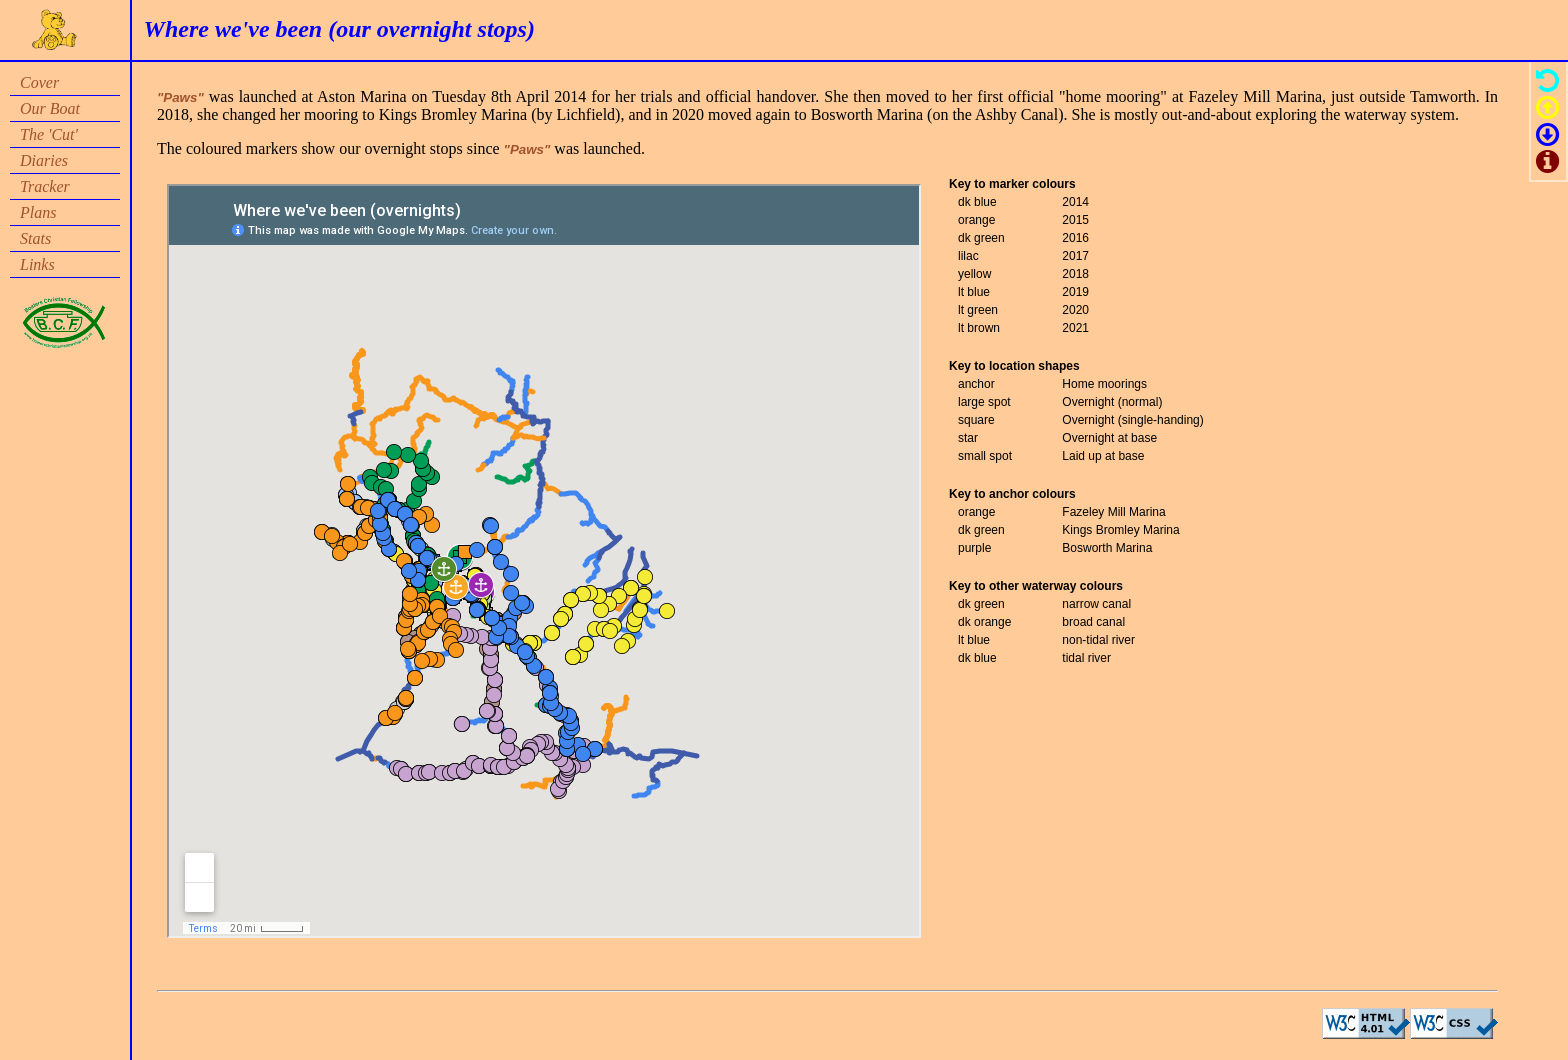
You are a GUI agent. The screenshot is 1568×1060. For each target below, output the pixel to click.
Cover (39, 82)
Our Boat (50, 108)
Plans (38, 212)
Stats (35, 238)
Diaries (44, 160)
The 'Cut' (49, 134)
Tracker (45, 186)
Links (37, 264)
